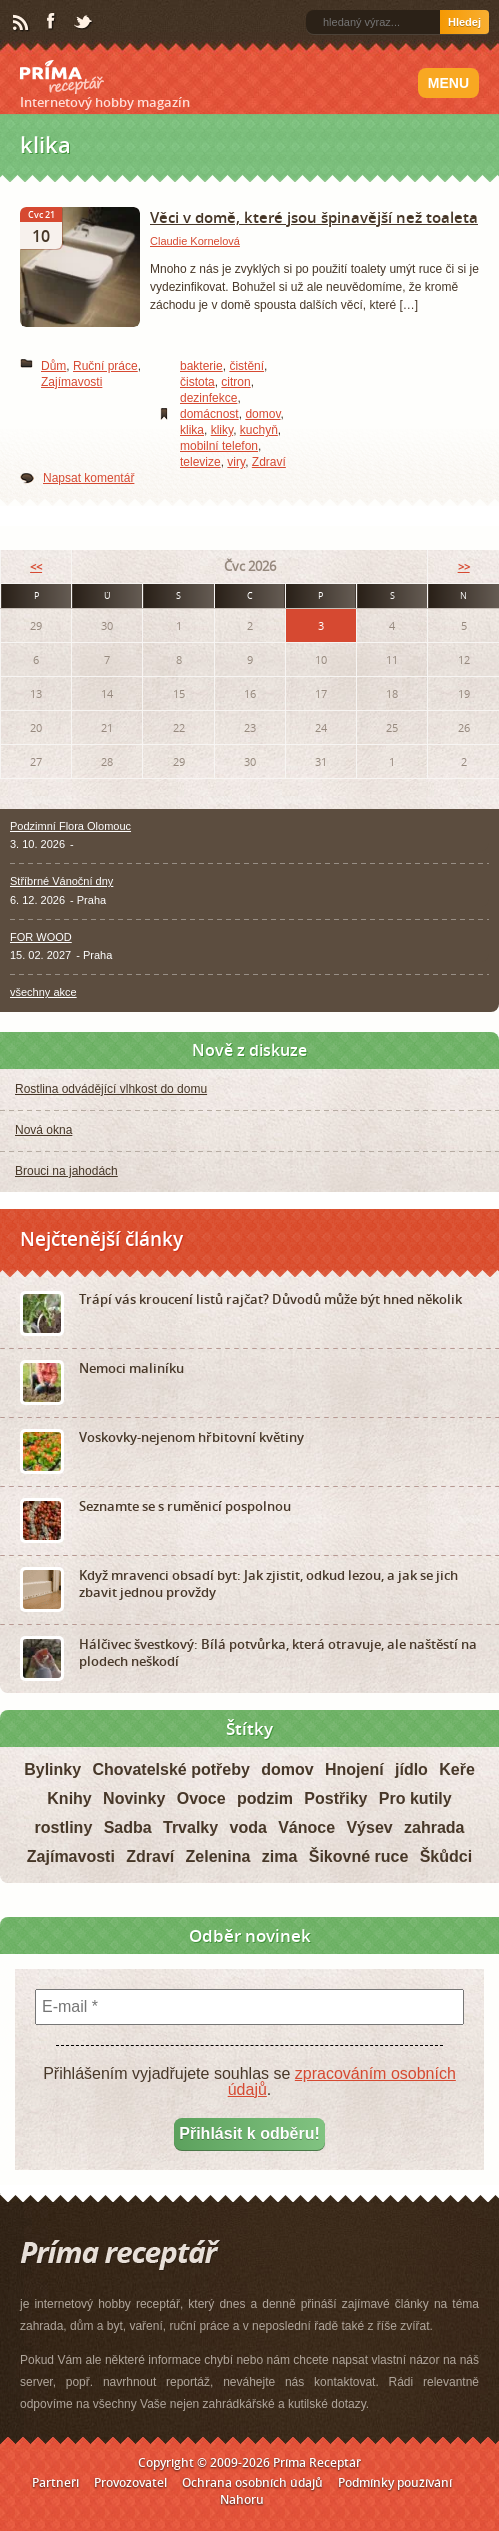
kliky (222, 430)
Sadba (128, 1827)
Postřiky (335, 1798)
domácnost (209, 414)
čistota (197, 382)
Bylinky (52, 1769)
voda (247, 1827)
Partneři (55, 2482)
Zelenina (218, 1856)
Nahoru (242, 2499)
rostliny (63, 1827)
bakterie (201, 366)
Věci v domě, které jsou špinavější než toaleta (314, 217)
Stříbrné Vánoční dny (61, 881)
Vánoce (306, 1827)
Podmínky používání (395, 2482)
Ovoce (201, 1798)
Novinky (134, 1798)
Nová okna (43, 1130)
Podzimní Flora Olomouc (70, 826)
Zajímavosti (71, 382)
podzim (265, 1798)
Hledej (464, 22)
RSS (22, 23)
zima (280, 1856)
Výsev (369, 1827)
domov (262, 414)
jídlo (411, 1769)
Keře (457, 1769)
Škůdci (446, 1856)
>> (464, 566)
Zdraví (269, 462)
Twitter (84, 23)
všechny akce (43, 992)
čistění (246, 366)
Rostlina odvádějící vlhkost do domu (111, 1089)
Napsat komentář (88, 478)
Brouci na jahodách (66, 1171)
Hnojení (354, 1769)
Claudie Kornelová (195, 241)
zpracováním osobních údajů (342, 2081)
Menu (448, 83)
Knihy (69, 1798)
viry (236, 462)
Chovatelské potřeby (170, 1769)
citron (235, 382)
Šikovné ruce (359, 1856)
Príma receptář (62, 77)
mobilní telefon (219, 446)
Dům (53, 366)
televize (200, 462)
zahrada (434, 1827)
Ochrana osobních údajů (252, 2482)
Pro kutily (415, 1798)
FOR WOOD (41, 937)
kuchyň (259, 430)
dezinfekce (208, 398)
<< (36, 566)
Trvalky (190, 1827)
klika (192, 430)
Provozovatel (130, 2482)
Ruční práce (105, 366)
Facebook (52, 22)
